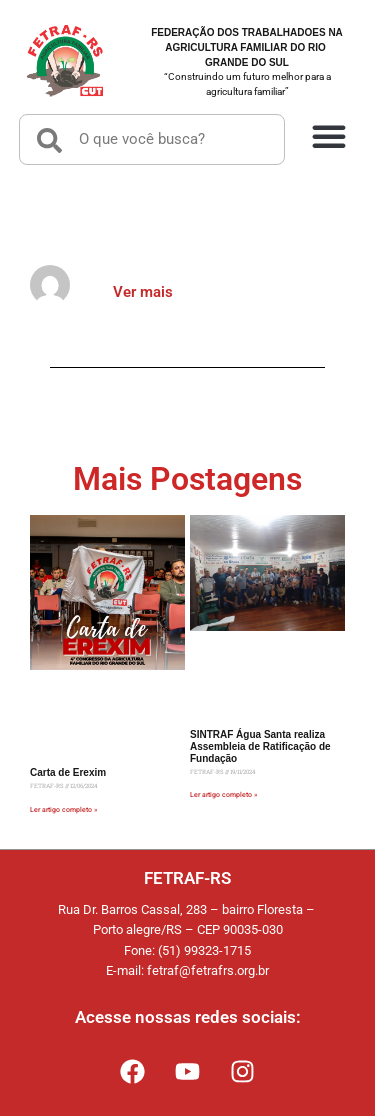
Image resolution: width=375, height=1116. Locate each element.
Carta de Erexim (68, 772)
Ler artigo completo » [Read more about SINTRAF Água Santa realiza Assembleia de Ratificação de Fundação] (223, 795)
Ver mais (143, 292)
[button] (329, 135)
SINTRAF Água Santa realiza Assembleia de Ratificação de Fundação (260, 746)
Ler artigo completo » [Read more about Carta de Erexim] (63, 810)
